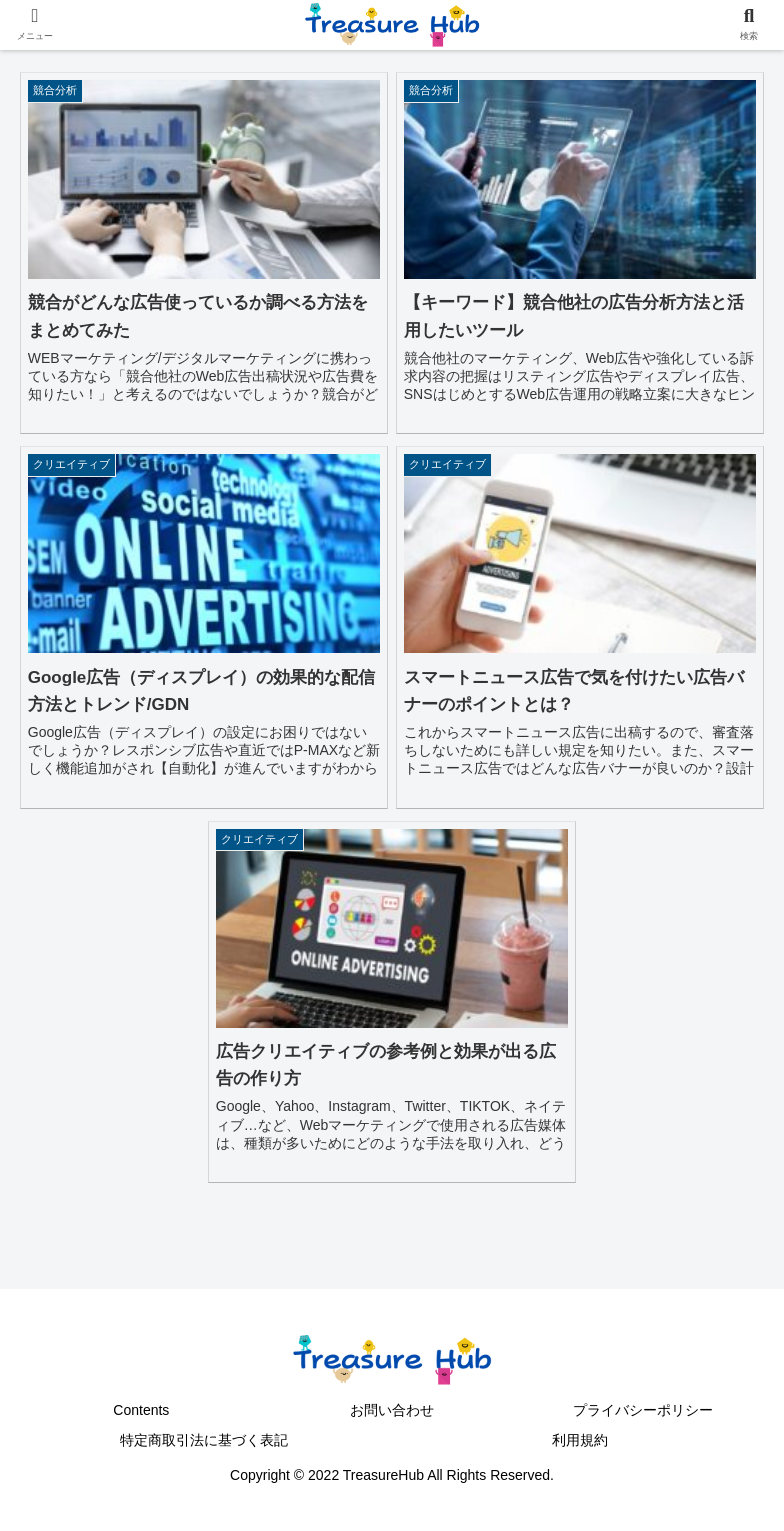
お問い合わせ (392, 1410)
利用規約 (580, 1440)
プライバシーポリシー (643, 1410)
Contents (141, 1410)
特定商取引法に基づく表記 (204, 1440)
